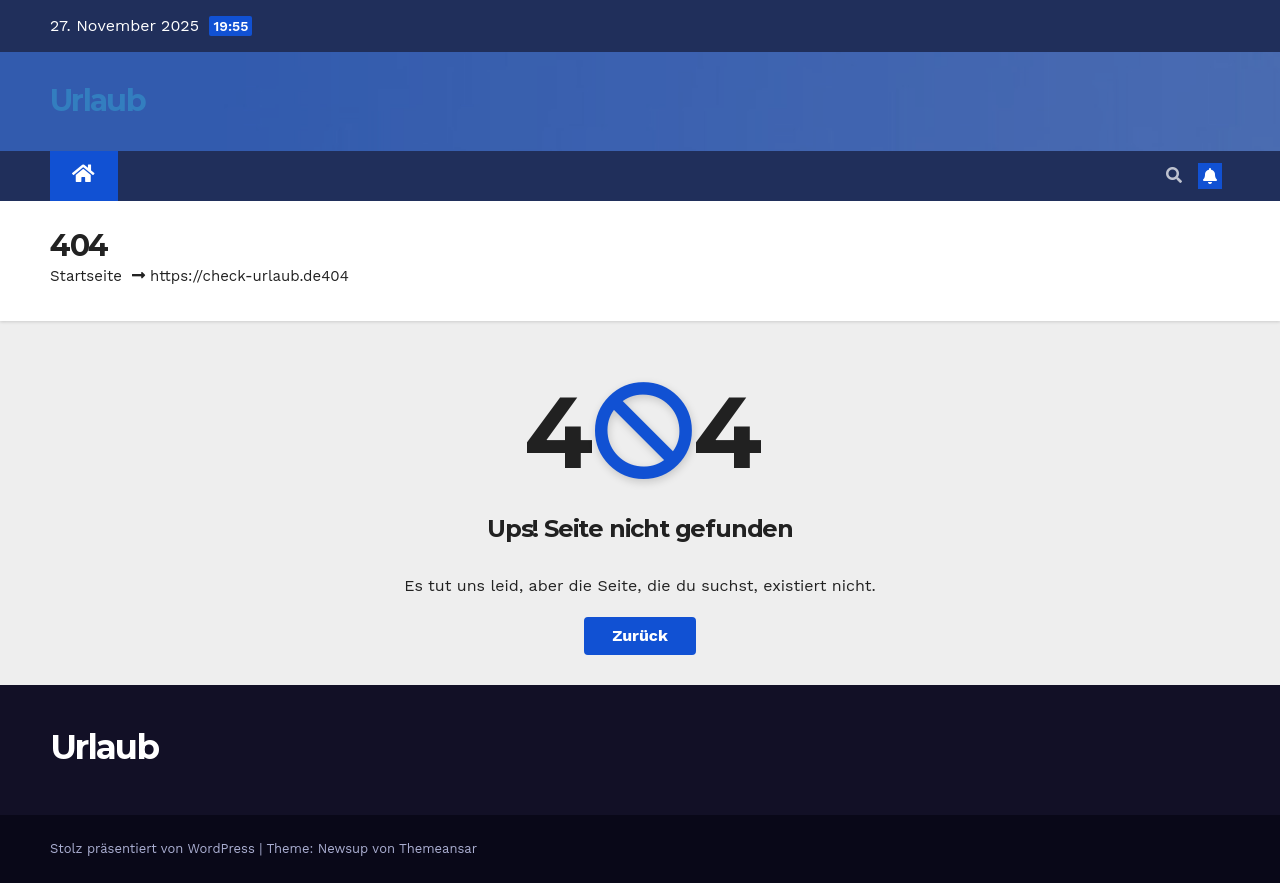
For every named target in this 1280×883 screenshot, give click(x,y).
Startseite (86, 276)
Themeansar (438, 848)
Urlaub (97, 100)
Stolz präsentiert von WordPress (154, 848)
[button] (1174, 175)
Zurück (640, 635)
